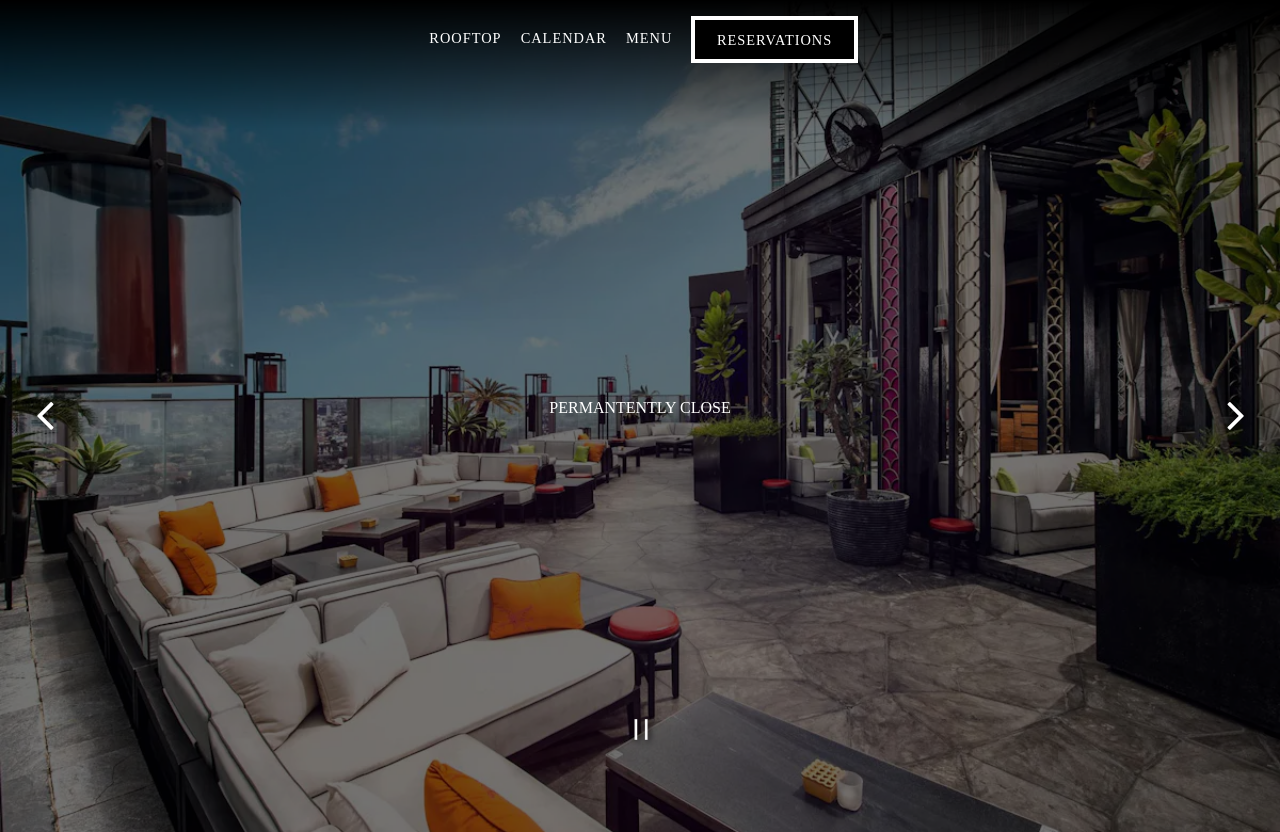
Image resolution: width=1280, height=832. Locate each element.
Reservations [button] (774, 40)
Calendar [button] (564, 38)
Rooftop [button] (465, 38)
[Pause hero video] (641, 729)
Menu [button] (649, 38)
